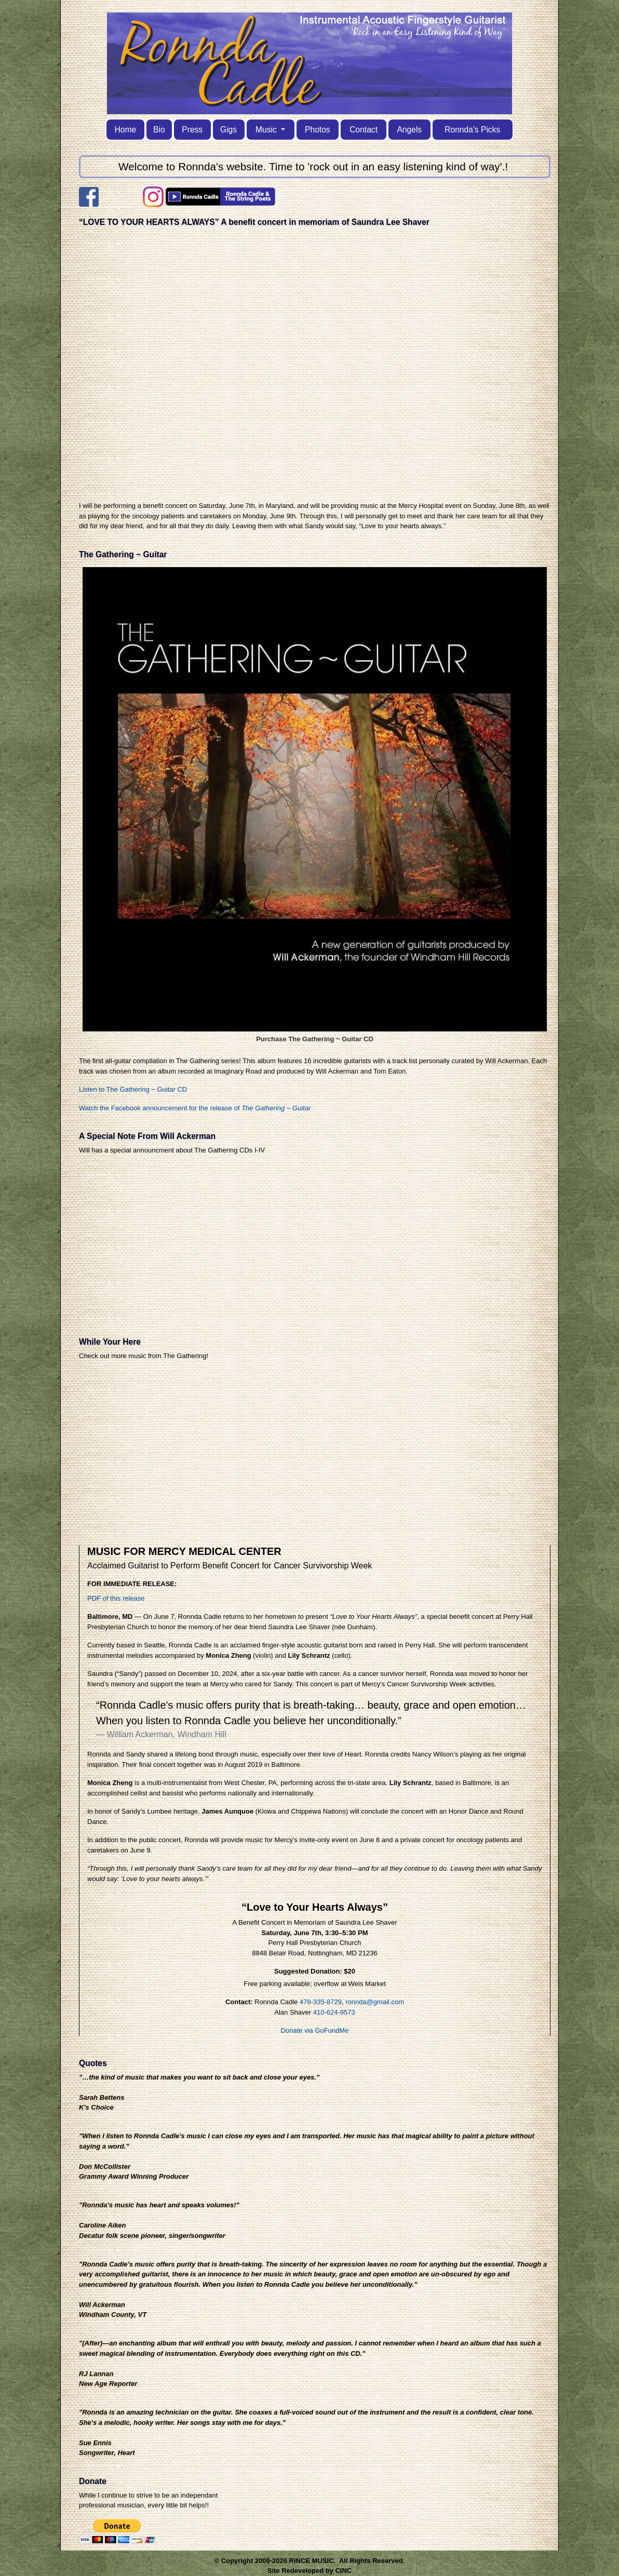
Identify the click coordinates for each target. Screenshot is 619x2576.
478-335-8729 (321, 2002)
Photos (317, 129)
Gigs (228, 129)
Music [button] (267, 129)
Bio (159, 129)
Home (126, 129)
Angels (409, 129)
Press (192, 129)
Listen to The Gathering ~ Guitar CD (133, 1089)
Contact (363, 129)
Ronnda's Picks (472, 129)
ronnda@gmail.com (374, 2002)
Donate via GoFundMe (315, 2030)
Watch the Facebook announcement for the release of (195, 1108)
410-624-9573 (334, 2012)
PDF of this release (116, 1598)
